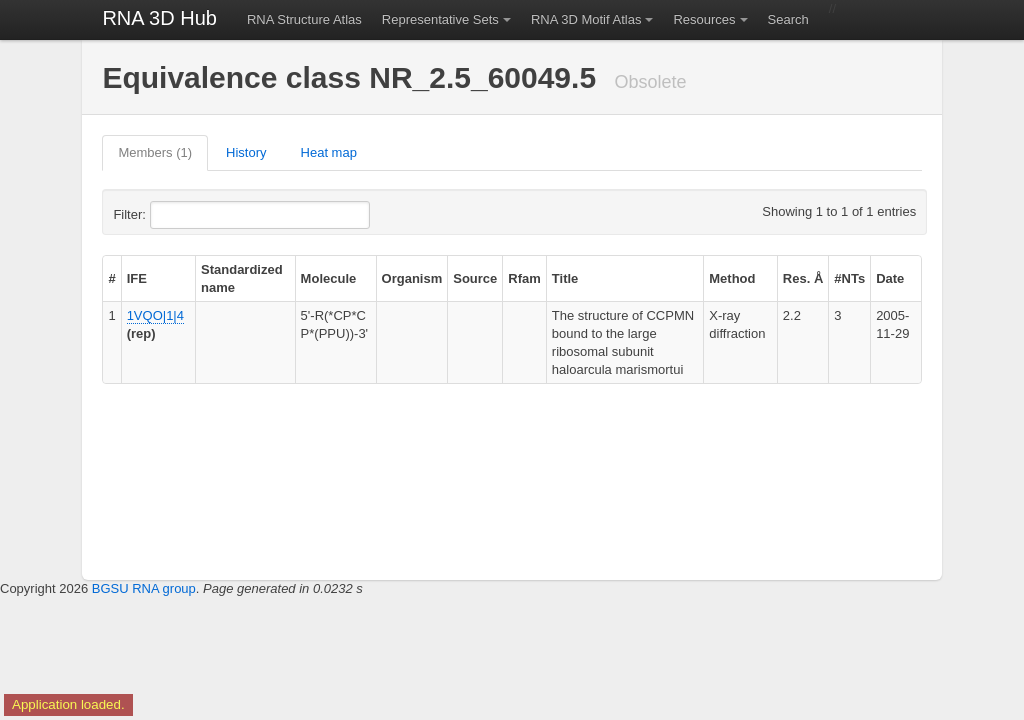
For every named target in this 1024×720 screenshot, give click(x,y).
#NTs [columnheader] (849, 278)
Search (788, 19)
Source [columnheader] (475, 278)
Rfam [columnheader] (524, 278)
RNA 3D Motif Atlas (586, 19)
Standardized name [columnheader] (242, 278)
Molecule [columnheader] (329, 278)
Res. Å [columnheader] (803, 278)
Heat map (329, 152)
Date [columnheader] (890, 278)
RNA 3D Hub (159, 18)
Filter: (178, 215)
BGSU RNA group (144, 588)
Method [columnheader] (732, 278)
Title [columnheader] (565, 278)
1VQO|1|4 (155, 315)
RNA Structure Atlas (304, 19)
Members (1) (155, 152)
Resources (704, 19)
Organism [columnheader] (412, 278)
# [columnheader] (111, 278)
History (246, 152)
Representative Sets (440, 19)
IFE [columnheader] (137, 278)
